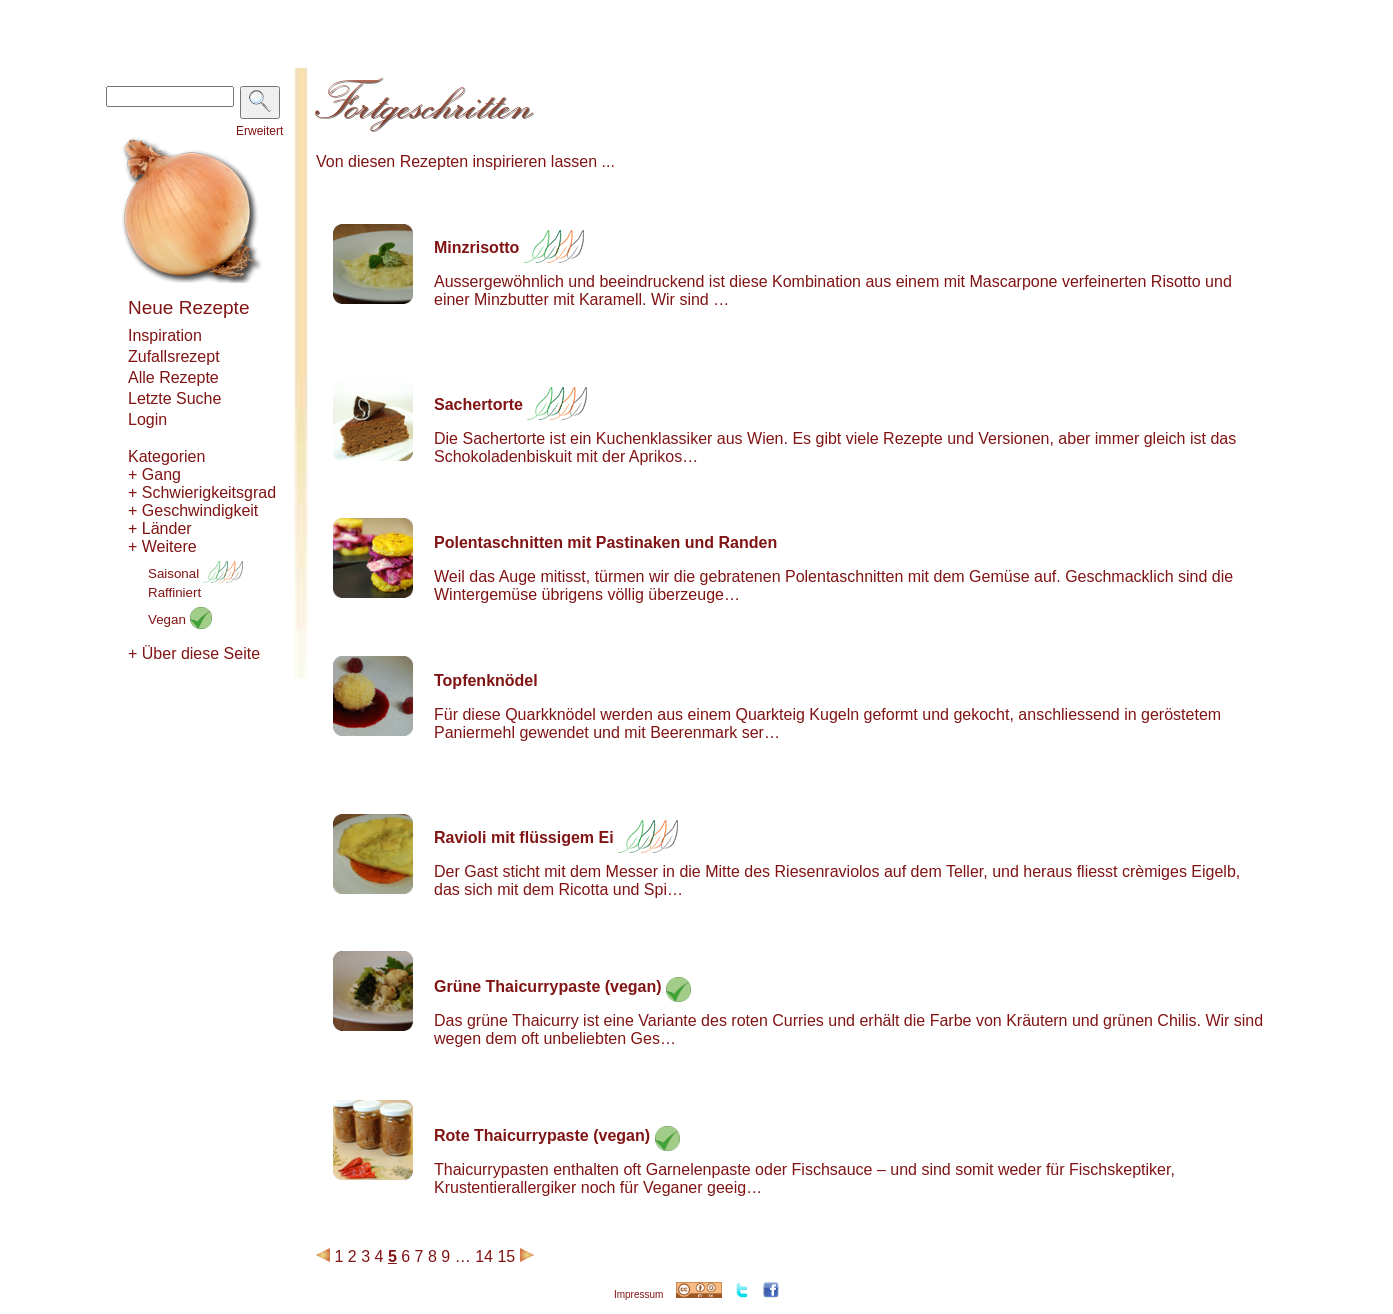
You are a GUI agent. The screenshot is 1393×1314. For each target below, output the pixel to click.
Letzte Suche (174, 398)
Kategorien (166, 456)
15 (506, 1256)
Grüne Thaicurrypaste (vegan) (548, 986)
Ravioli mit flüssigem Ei (524, 837)
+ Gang (154, 474)
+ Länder (160, 528)
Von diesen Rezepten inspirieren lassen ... (465, 161)
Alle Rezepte (173, 377)
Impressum (638, 1294)
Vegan (180, 619)
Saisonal (195, 573)
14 (484, 1256)
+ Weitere (162, 546)
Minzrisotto (476, 247)
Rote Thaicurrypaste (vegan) (542, 1135)
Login (147, 419)
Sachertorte (478, 404)
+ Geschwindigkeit (193, 510)
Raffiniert (174, 592)
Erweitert (259, 131)
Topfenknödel (486, 680)
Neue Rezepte (188, 307)
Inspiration (165, 335)
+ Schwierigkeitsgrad (202, 492)
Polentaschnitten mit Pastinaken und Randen (605, 542)
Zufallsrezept (174, 356)
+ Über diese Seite (194, 653)
